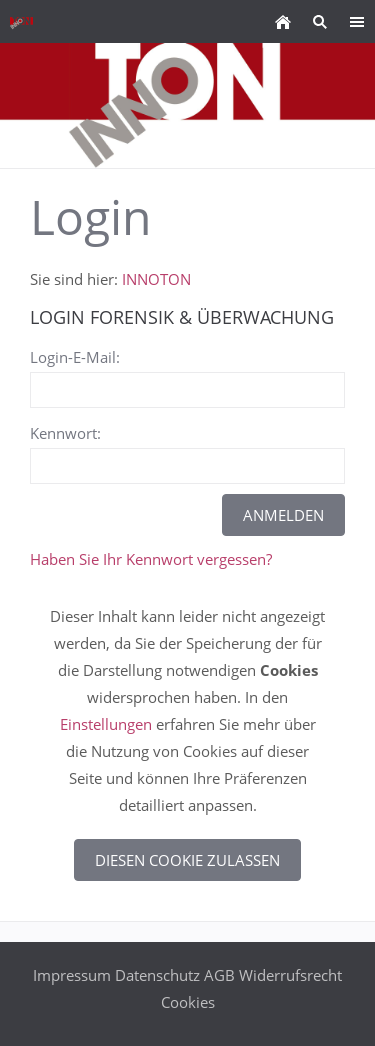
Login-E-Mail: (75, 357)
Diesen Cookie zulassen (187, 860)
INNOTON (156, 279)
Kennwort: (65, 433)
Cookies (188, 1002)
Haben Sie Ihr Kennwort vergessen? (151, 559)
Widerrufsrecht (290, 975)
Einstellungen (106, 724)
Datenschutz (157, 975)
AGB (219, 975)
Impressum (72, 975)
